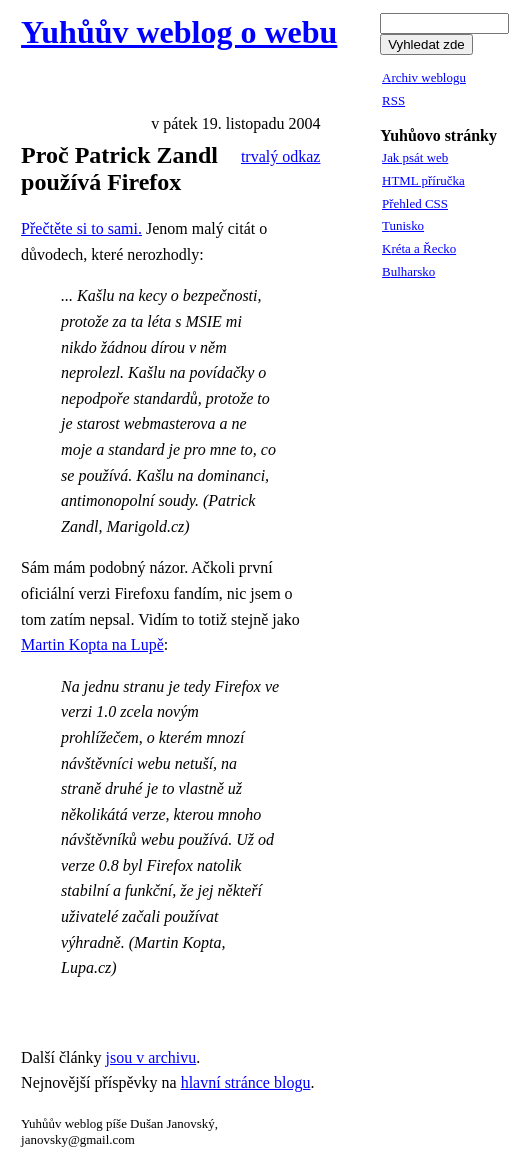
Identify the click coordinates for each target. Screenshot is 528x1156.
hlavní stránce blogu (246, 1082)
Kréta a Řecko (419, 248)
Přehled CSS (415, 203)
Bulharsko (408, 271)
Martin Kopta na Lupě (92, 644)
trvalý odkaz (281, 156)
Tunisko (403, 225)
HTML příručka (423, 180)
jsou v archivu (151, 1057)
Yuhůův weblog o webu (179, 32)
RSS (393, 100)
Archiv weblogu (424, 77)
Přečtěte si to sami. (81, 228)
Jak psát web (415, 157)
